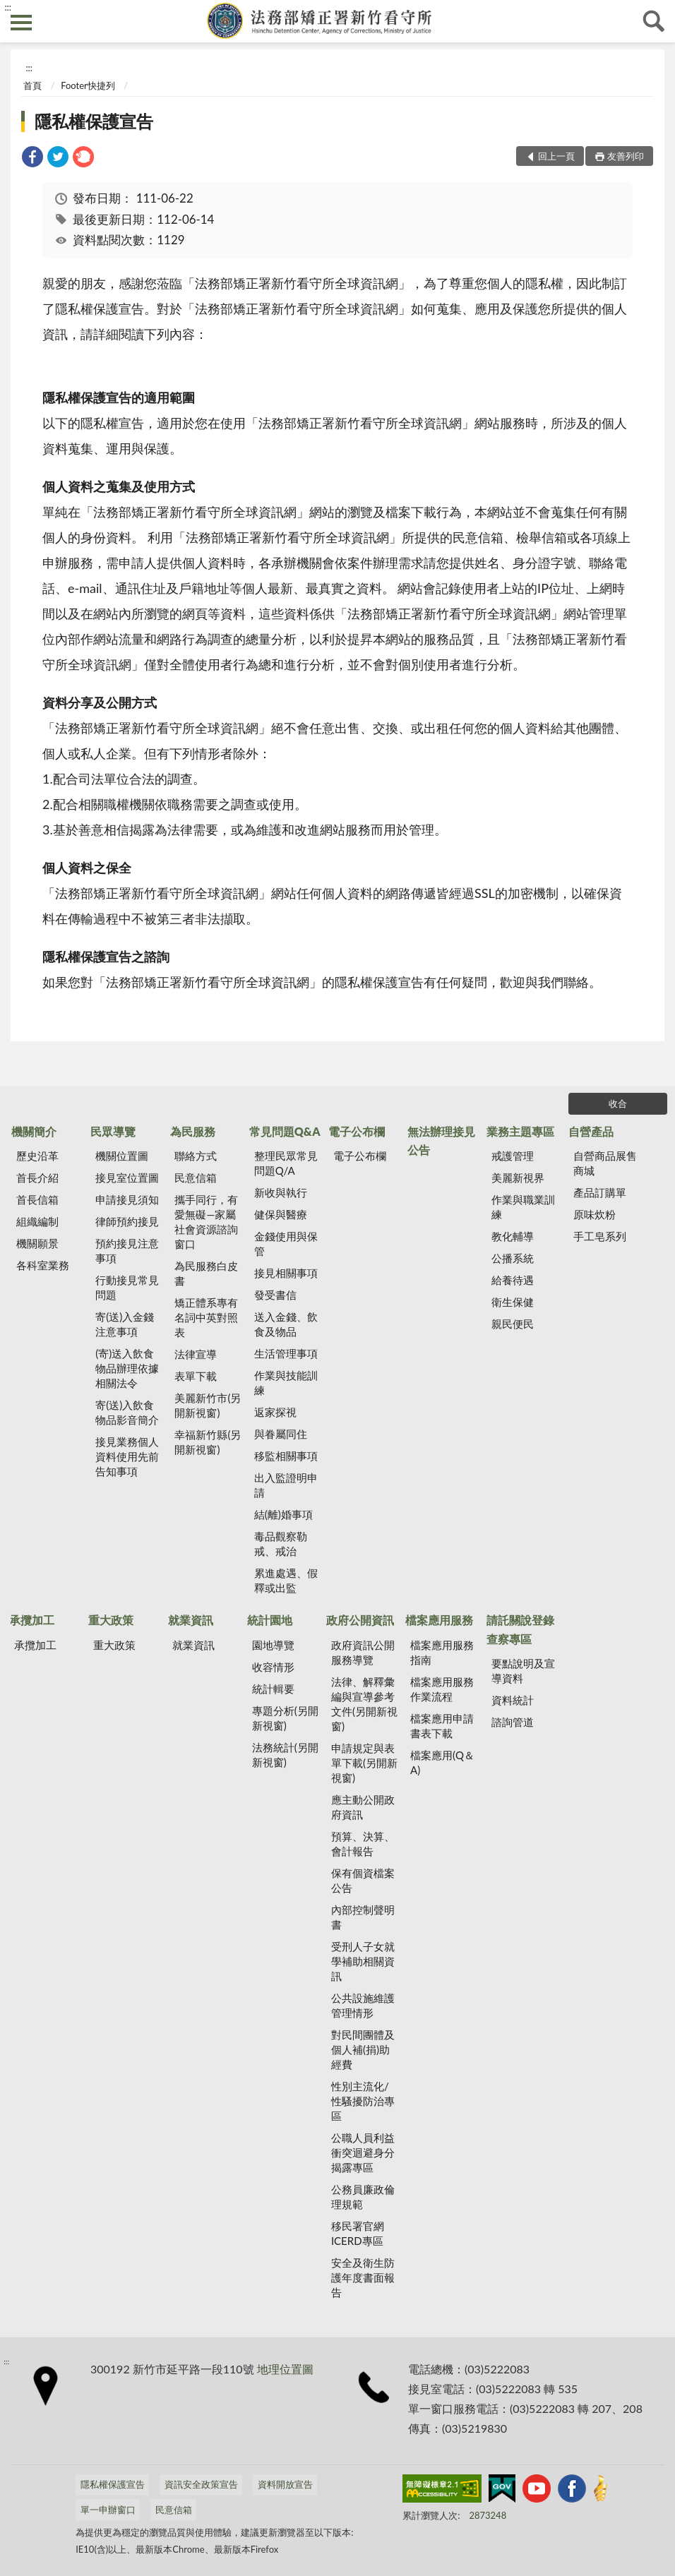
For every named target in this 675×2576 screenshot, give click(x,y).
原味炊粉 (594, 1214)
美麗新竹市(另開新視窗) (207, 1405)
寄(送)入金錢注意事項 (124, 1324)
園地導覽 (273, 1645)
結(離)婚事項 (283, 1514)
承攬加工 (31, 1620)
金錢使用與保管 (286, 1243)
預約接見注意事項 (127, 1250)
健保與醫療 (280, 1214)
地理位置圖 (285, 2369)
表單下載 (195, 1376)
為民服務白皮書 (206, 1273)
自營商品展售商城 (605, 1163)
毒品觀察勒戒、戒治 (280, 1543)
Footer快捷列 (88, 85)
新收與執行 (280, 1192)
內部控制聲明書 (363, 1917)
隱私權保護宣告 (94, 121)
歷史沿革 (37, 1155)
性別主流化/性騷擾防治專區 (363, 2101)
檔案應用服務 (439, 1620)
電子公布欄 (356, 1131)
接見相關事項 (286, 1272)
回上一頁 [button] (556, 156)
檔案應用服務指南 (442, 1652)
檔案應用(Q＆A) (442, 1762)
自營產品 (591, 1131)
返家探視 (275, 1412)
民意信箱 (195, 1177)
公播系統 (512, 1258)
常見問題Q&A (285, 1131)
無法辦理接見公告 (441, 1140)
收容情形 (273, 1666)
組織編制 (37, 1221)
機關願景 (37, 1243)
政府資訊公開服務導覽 (363, 1652)
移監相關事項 (286, 1455)
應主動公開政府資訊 (363, 1807)
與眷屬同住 (280, 1433)
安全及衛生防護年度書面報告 (363, 2277)
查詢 (654, 21)
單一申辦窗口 (108, 2509)
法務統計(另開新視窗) (285, 1754)
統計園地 (269, 1620)
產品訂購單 (599, 1192)
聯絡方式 (195, 1155)
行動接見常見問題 (127, 1287)
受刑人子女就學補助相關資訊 (363, 1961)
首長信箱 (37, 1199)
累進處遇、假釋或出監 (286, 1580)
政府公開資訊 (360, 1620)
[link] (32, 158)
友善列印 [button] (625, 156)
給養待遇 (512, 1280)
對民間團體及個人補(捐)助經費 (363, 2049)
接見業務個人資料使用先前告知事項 (127, 1456)
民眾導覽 (113, 1131)
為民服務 (192, 1131)
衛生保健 (512, 1301)
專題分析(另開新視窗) (285, 1718)
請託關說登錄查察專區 (520, 1629)
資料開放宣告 (285, 2484)
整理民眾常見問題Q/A (286, 1163)
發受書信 (275, 1294)
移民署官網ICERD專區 (357, 2233)
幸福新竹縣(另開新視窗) (207, 1442)
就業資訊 (190, 1620)
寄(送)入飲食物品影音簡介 (127, 1412)
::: (7, 7)
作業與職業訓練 (523, 1207)
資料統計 (512, 1700)
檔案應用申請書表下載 (442, 1725)
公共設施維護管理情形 (363, 2005)
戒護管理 (512, 1155)
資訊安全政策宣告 (201, 2484)
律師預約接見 (127, 1221)
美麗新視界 (517, 1177)
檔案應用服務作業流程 (442, 1689)
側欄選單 (21, 22)
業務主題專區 (520, 1131)
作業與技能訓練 (286, 1382)
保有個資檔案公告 (363, 1880)
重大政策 (110, 1620)
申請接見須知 (127, 1199)
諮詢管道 (512, 1721)
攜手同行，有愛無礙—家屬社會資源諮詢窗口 (206, 1221)
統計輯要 (273, 1688)
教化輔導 (512, 1236)
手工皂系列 (599, 1236)
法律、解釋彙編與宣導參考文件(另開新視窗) (364, 1703)
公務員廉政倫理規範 (363, 2196)
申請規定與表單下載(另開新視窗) (364, 1763)
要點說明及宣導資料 (523, 1670)
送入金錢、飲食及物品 (286, 1324)
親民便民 (512, 1323)
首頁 (32, 85)
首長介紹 (37, 1177)
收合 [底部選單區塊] (618, 1103)
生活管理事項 (286, 1353)
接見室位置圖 (127, 1177)
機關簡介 (33, 1131)
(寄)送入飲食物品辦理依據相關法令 (127, 1368)
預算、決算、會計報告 (363, 1843)
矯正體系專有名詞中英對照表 (206, 1317)
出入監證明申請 (286, 1485)
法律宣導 (195, 1354)
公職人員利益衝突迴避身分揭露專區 (363, 2152)
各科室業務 (42, 1265)
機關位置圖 (121, 1155)
